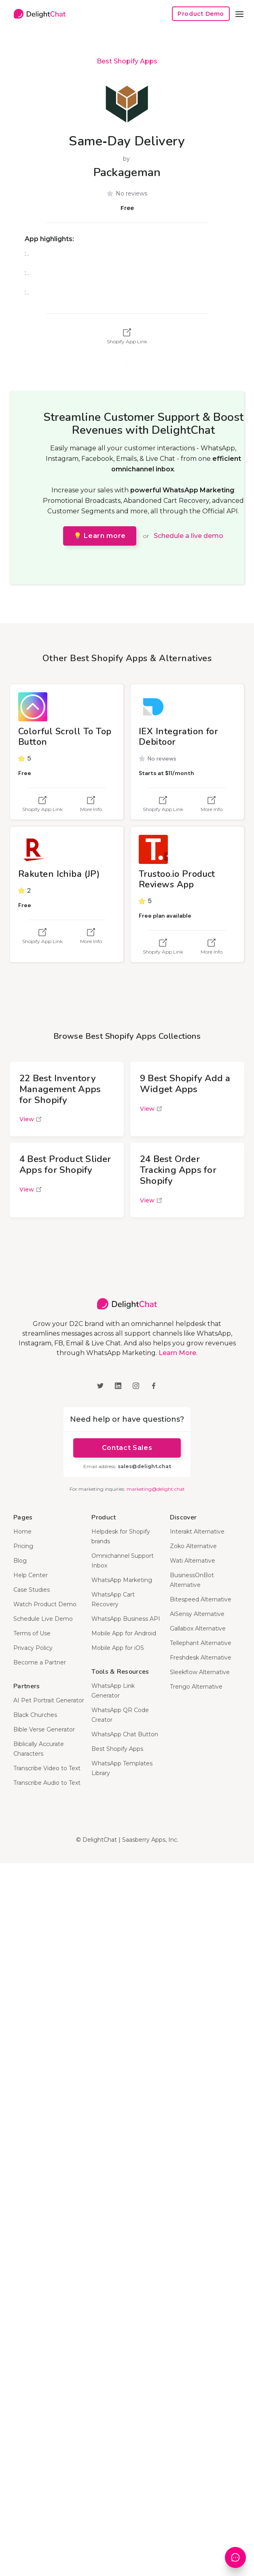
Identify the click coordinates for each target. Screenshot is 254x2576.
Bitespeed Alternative (200, 1599)
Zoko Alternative (193, 1546)
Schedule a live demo (188, 536)
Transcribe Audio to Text (46, 1782)
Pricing (23, 1546)
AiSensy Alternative (197, 1614)
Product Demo (201, 13)
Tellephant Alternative (200, 1643)
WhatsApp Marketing (121, 1580)
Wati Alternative (192, 1560)
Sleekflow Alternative (200, 1672)
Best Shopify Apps (127, 61)
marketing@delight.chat (156, 1489)
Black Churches (35, 1715)
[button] (239, 13)
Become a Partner (39, 1662)
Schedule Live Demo (43, 1618)
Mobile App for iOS (117, 1647)
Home (22, 1531)
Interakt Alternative (197, 1531)
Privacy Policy (33, 1647)
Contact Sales (127, 1448)
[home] (38, 14)
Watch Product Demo (44, 1604)
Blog (20, 1560)
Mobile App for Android (123, 1633)
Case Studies (31, 1589)
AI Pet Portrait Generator (48, 1700)
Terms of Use (32, 1633)
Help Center (30, 1575)
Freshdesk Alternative (200, 1657)
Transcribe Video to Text (46, 1768)
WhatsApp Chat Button (124, 1734)
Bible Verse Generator (44, 1729)
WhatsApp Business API (125, 1618)
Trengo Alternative (196, 1686)
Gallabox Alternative (198, 1628)
